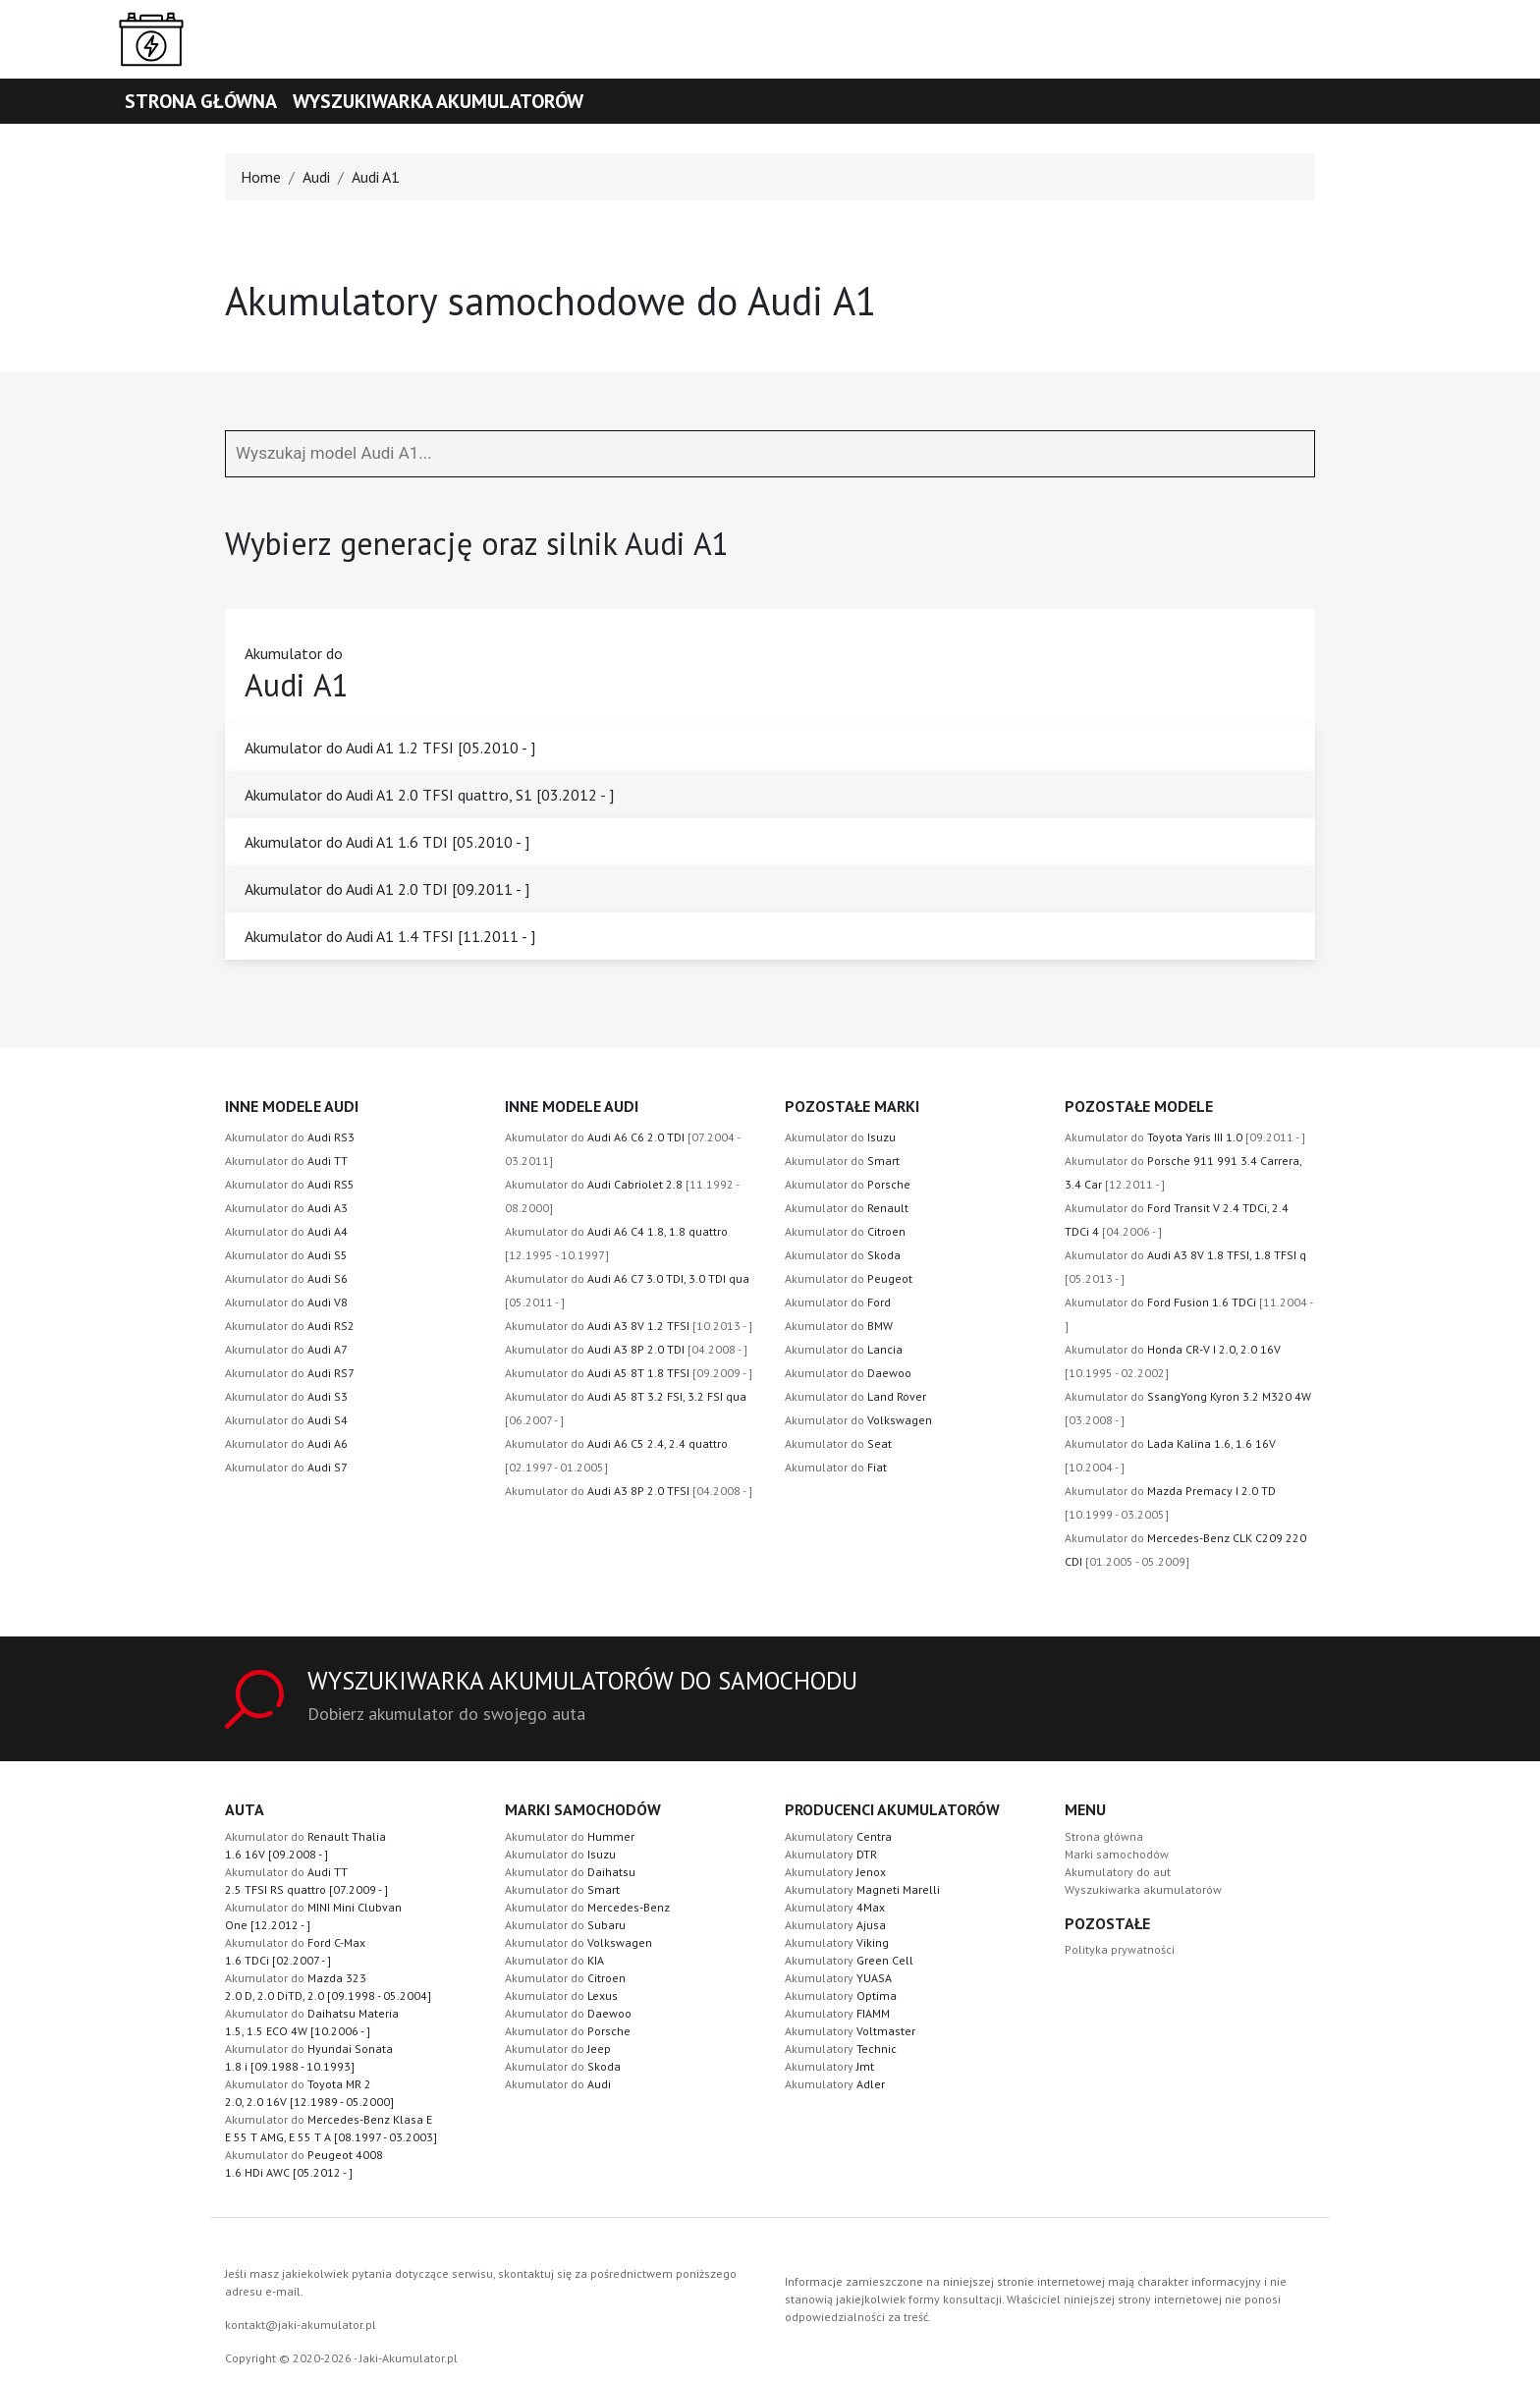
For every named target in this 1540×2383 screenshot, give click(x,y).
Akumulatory (838, 1836)
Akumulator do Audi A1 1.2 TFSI (390, 747)
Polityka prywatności (1120, 1949)
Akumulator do (290, 1137)
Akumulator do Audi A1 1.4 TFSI (390, 936)
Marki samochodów (1117, 1854)
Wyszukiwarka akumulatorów (438, 101)
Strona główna (201, 101)
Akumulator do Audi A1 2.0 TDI (387, 889)
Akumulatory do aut (1118, 1871)
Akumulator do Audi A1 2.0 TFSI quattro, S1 (429, 794)
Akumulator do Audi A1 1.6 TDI (387, 842)
